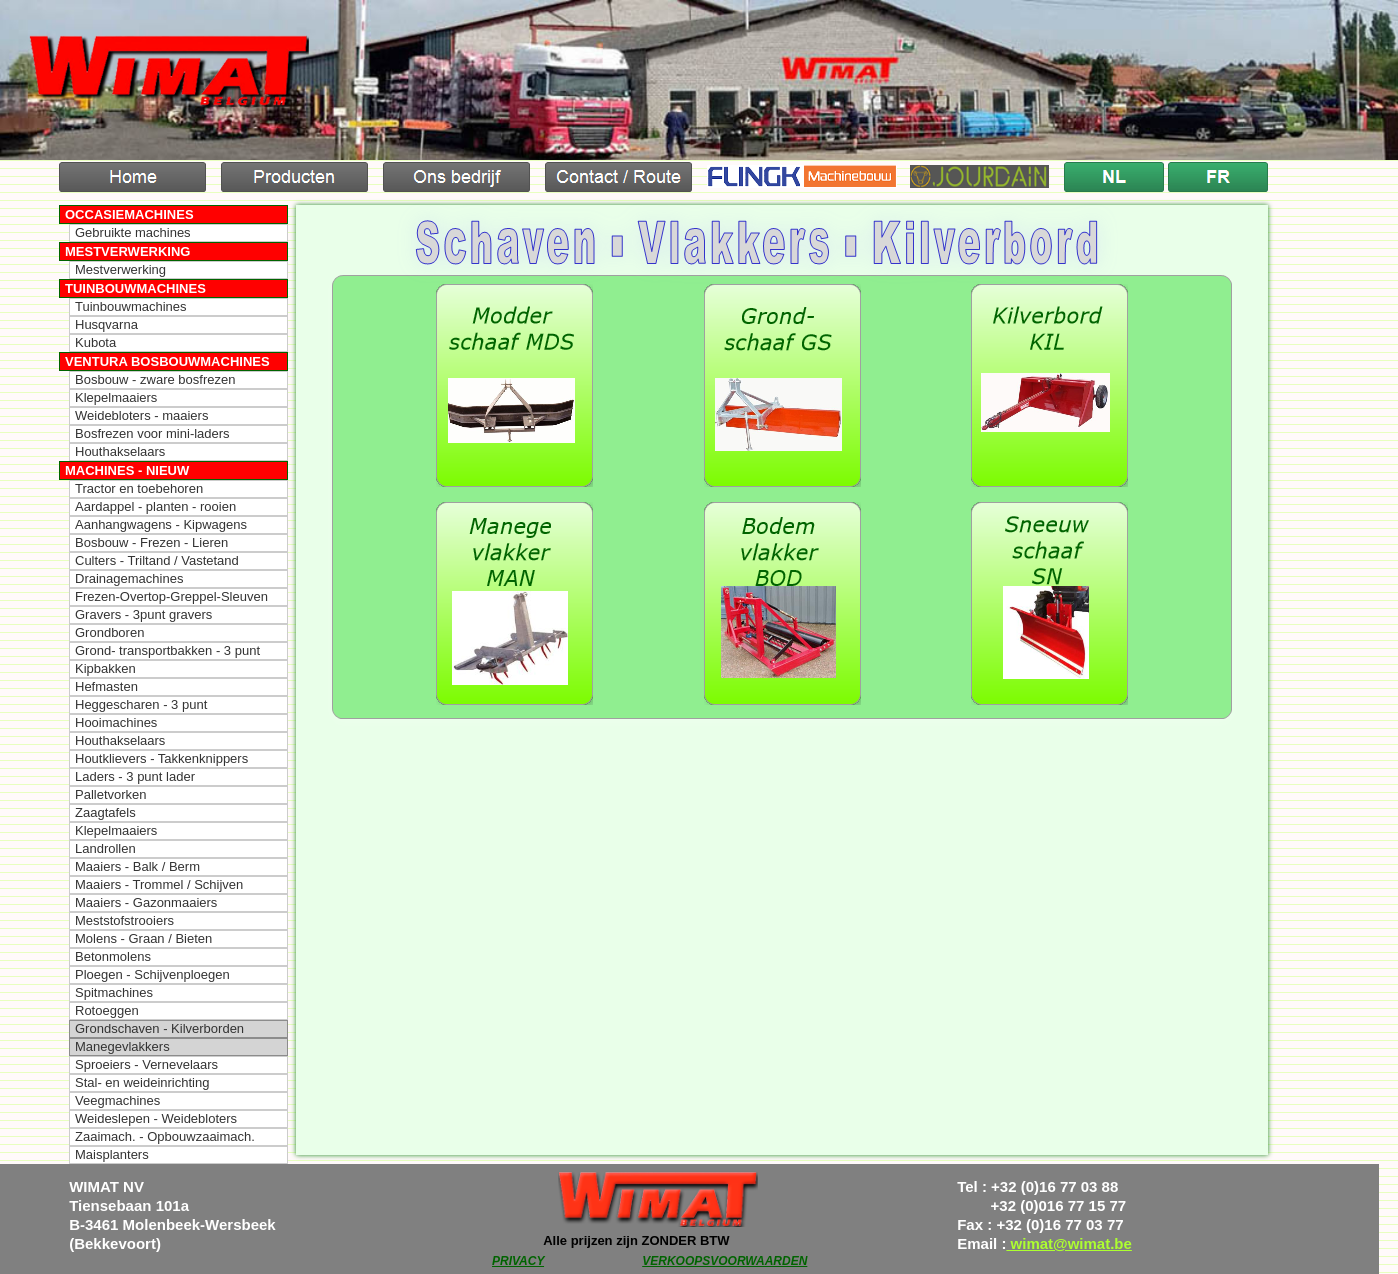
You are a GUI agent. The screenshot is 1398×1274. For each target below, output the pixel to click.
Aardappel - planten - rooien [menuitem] (155, 506)
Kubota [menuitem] (95, 342)
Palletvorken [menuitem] (111, 794)
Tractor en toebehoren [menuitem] (139, 488)
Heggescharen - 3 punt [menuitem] (141, 704)
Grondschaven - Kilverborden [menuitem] (159, 1028)
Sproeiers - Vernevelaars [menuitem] (146, 1064)
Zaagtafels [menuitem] (105, 812)
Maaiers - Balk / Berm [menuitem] (137, 866)
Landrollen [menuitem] (105, 848)
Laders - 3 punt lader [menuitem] (135, 776)
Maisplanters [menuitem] (112, 1154)
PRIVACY (518, 1261)
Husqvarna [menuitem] (106, 324)
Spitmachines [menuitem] (114, 992)
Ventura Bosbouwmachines (167, 361)
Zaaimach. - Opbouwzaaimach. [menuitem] (165, 1136)
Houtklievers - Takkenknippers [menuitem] (161, 758)
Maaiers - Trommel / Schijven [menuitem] (159, 884)
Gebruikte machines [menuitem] (133, 232)
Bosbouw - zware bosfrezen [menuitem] (155, 379)
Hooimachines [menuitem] (116, 722)
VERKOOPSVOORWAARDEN (724, 1261)
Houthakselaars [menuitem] (120, 451)
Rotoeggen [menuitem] (107, 1010)
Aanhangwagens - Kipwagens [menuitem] (161, 524)
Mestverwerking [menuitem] (120, 269)
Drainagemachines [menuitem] (129, 578)
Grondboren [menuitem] (109, 632)
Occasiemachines (129, 214)
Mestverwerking (127, 251)
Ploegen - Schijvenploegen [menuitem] (152, 974)
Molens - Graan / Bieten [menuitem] (143, 938)
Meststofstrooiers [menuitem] (124, 920)
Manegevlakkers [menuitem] (122, 1046)
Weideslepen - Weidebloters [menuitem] (156, 1118)
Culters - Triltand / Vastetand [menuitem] (157, 560)
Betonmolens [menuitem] (113, 956)
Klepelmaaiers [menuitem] (116, 397)
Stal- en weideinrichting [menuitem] (142, 1082)
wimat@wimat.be (1069, 1243)
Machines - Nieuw (127, 470)
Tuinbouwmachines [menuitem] (131, 306)
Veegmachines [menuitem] (117, 1100)
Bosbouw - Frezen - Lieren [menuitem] (151, 542)
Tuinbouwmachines (135, 288)
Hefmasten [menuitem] (106, 686)
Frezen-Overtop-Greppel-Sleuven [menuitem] (171, 596)
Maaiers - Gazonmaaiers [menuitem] (146, 902)
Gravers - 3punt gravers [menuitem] (143, 614)
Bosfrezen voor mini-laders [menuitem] (152, 433)
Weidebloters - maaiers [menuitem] (141, 415)
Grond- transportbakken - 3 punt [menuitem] (167, 650)
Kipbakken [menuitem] (105, 668)
